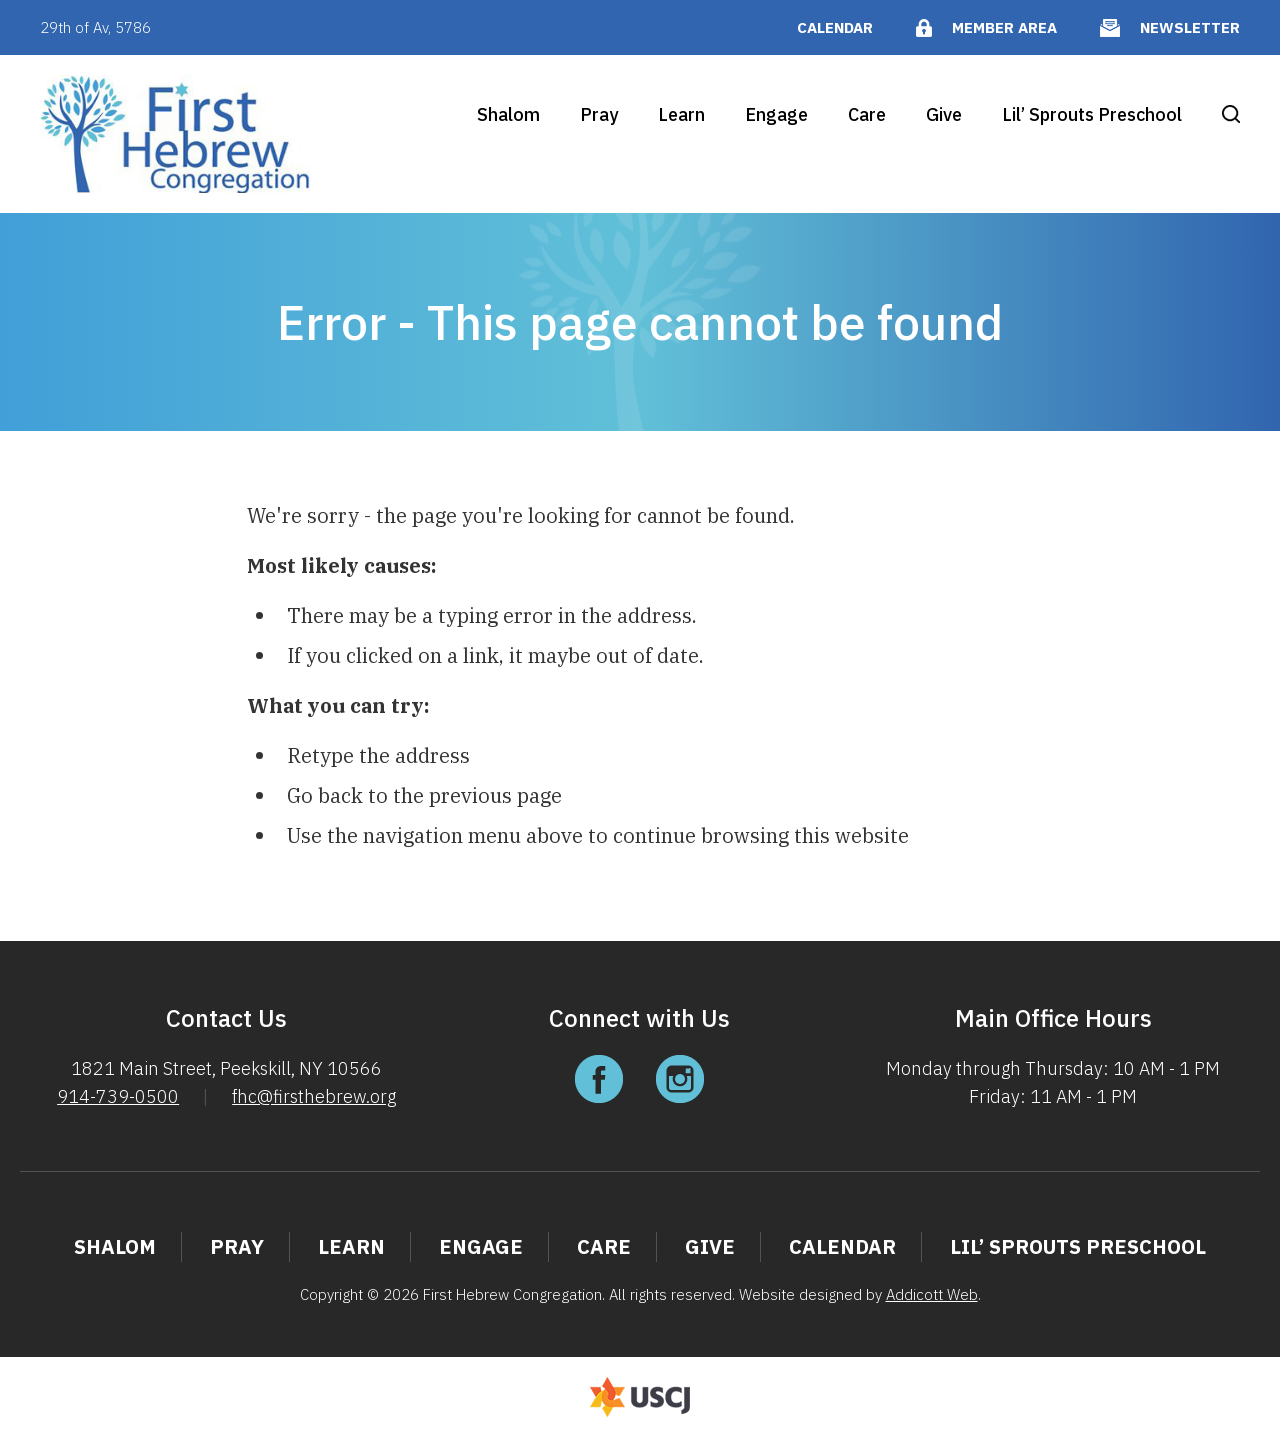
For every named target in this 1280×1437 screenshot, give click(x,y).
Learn (681, 114)
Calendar (835, 27)
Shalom (508, 114)
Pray (599, 114)
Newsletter (1190, 27)
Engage (776, 114)
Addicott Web (932, 1294)
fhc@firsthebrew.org (314, 1096)
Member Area (1004, 27)
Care (867, 114)
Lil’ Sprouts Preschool (1092, 114)
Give (944, 114)
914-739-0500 (118, 1096)
